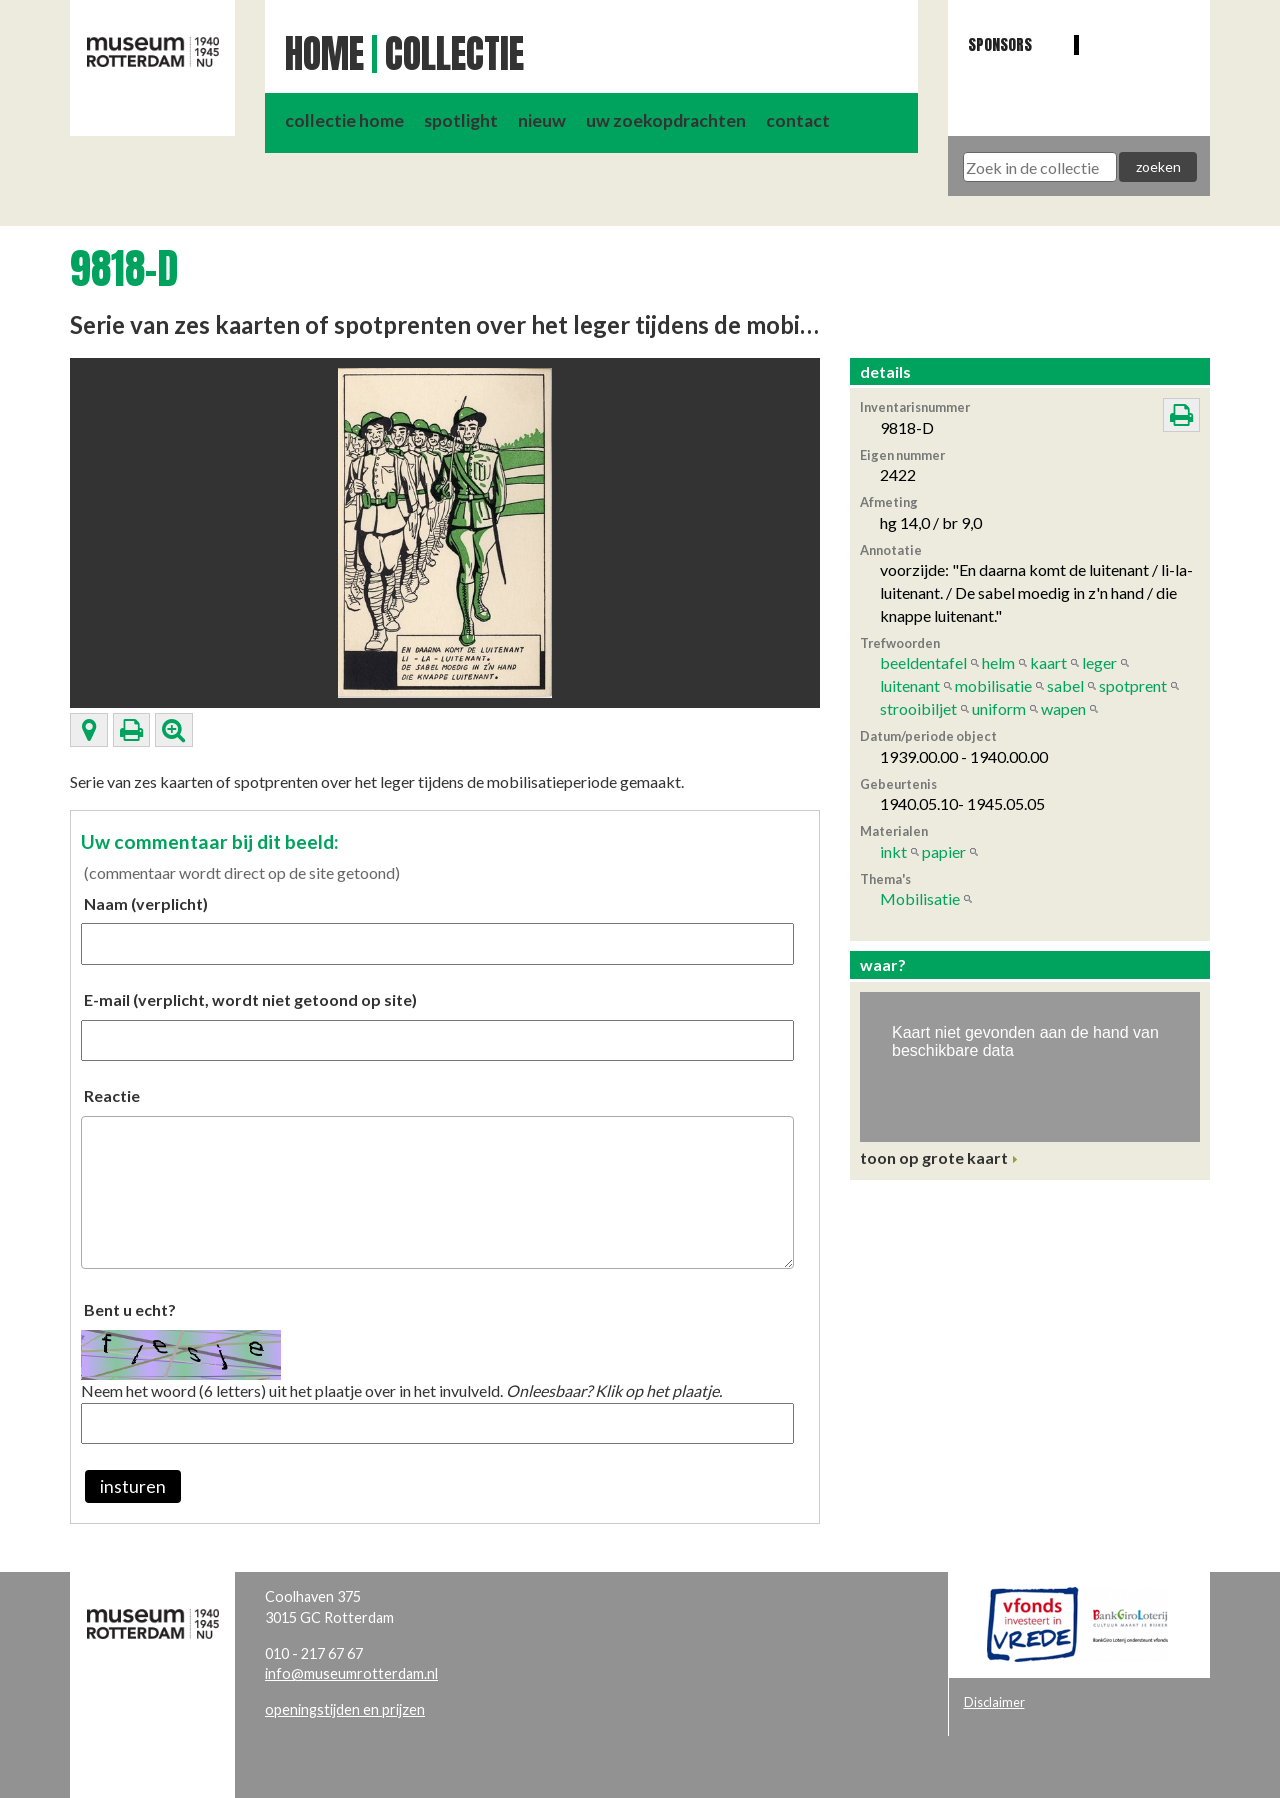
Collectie (454, 54)
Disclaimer (994, 1702)
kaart (1048, 662)
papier (944, 851)
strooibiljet (918, 708)
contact (798, 120)
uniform (999, 708)
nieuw (542, 120)
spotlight (461, 120)
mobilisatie (993, 685)
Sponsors (1000, 44)
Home (324, 54)
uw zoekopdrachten (666, 120)
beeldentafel (923, 662)
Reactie (112, 1095)
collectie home (344, 120)
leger (1099, 662)
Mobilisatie (920, 898)
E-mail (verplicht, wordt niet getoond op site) (250, 999)
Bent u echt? (130, 1309)
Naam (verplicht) (146, 903)
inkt (893, 851)
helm (998, 662)
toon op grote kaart (934, 1157)
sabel (1065, 685)
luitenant (910, 685)
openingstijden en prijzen (345, 1709)
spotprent (1133, 685)
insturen (133, 1486)
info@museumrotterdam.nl (351, 1673)
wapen (1063, 708)
